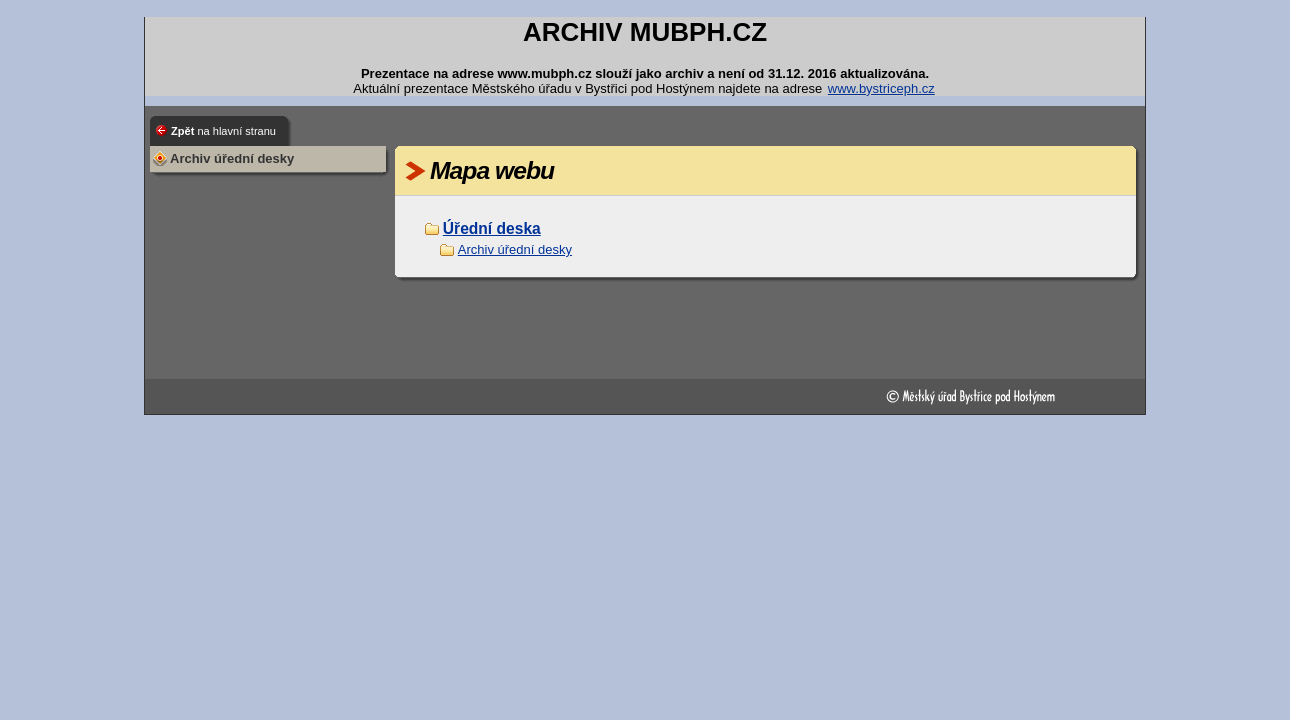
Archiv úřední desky (515, 249)
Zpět (223, 131)
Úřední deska (492, 228)
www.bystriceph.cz (881, 88)
